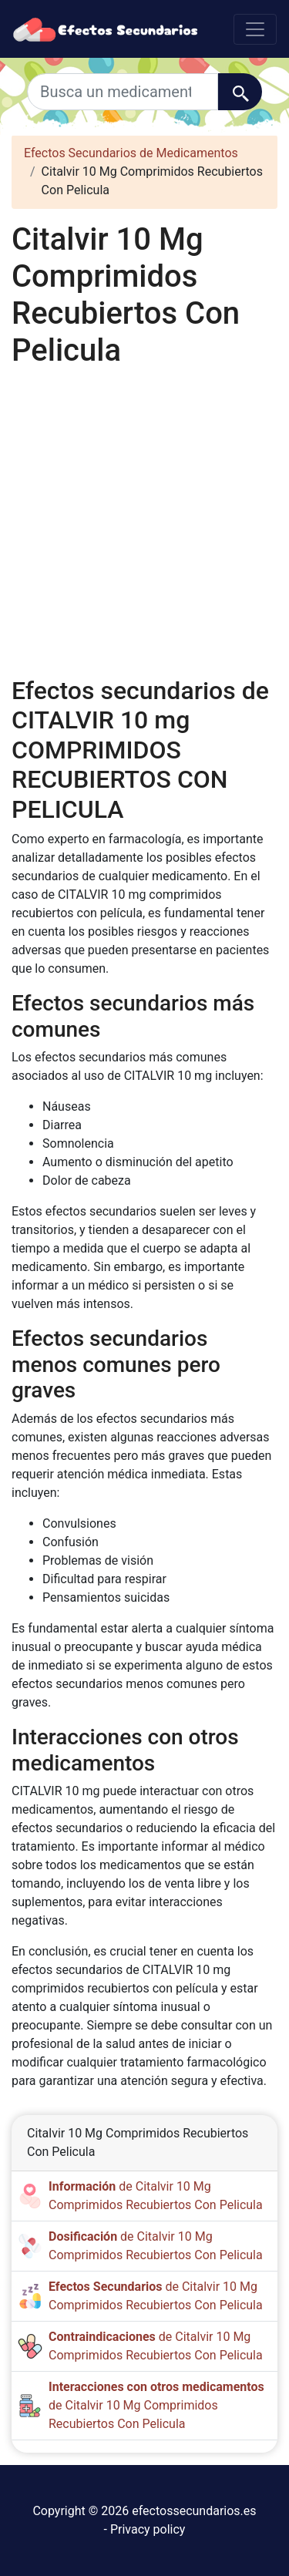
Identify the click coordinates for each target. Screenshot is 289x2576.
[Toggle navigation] (255, 29)
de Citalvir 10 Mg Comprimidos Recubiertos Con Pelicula (156, 2405)
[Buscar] (240, 91)
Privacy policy (148, 2529)
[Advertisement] (144, 519)
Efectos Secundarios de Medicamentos (131, 153)
